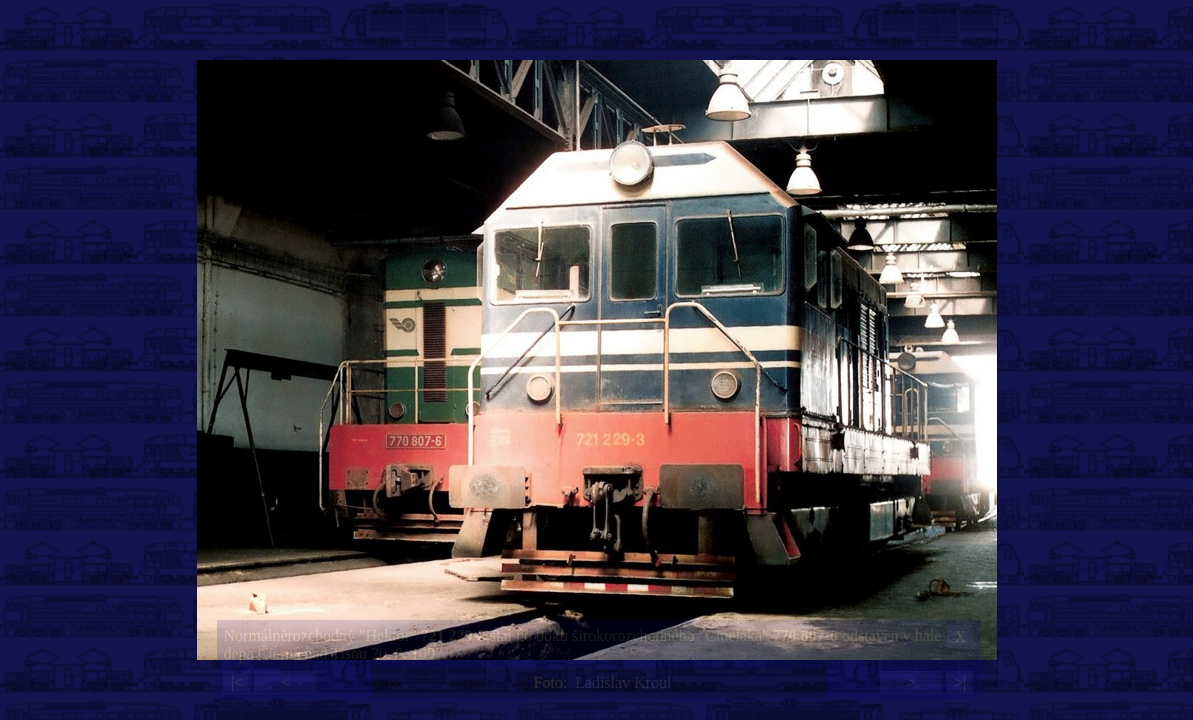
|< (237, 682)
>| (960, 682)
